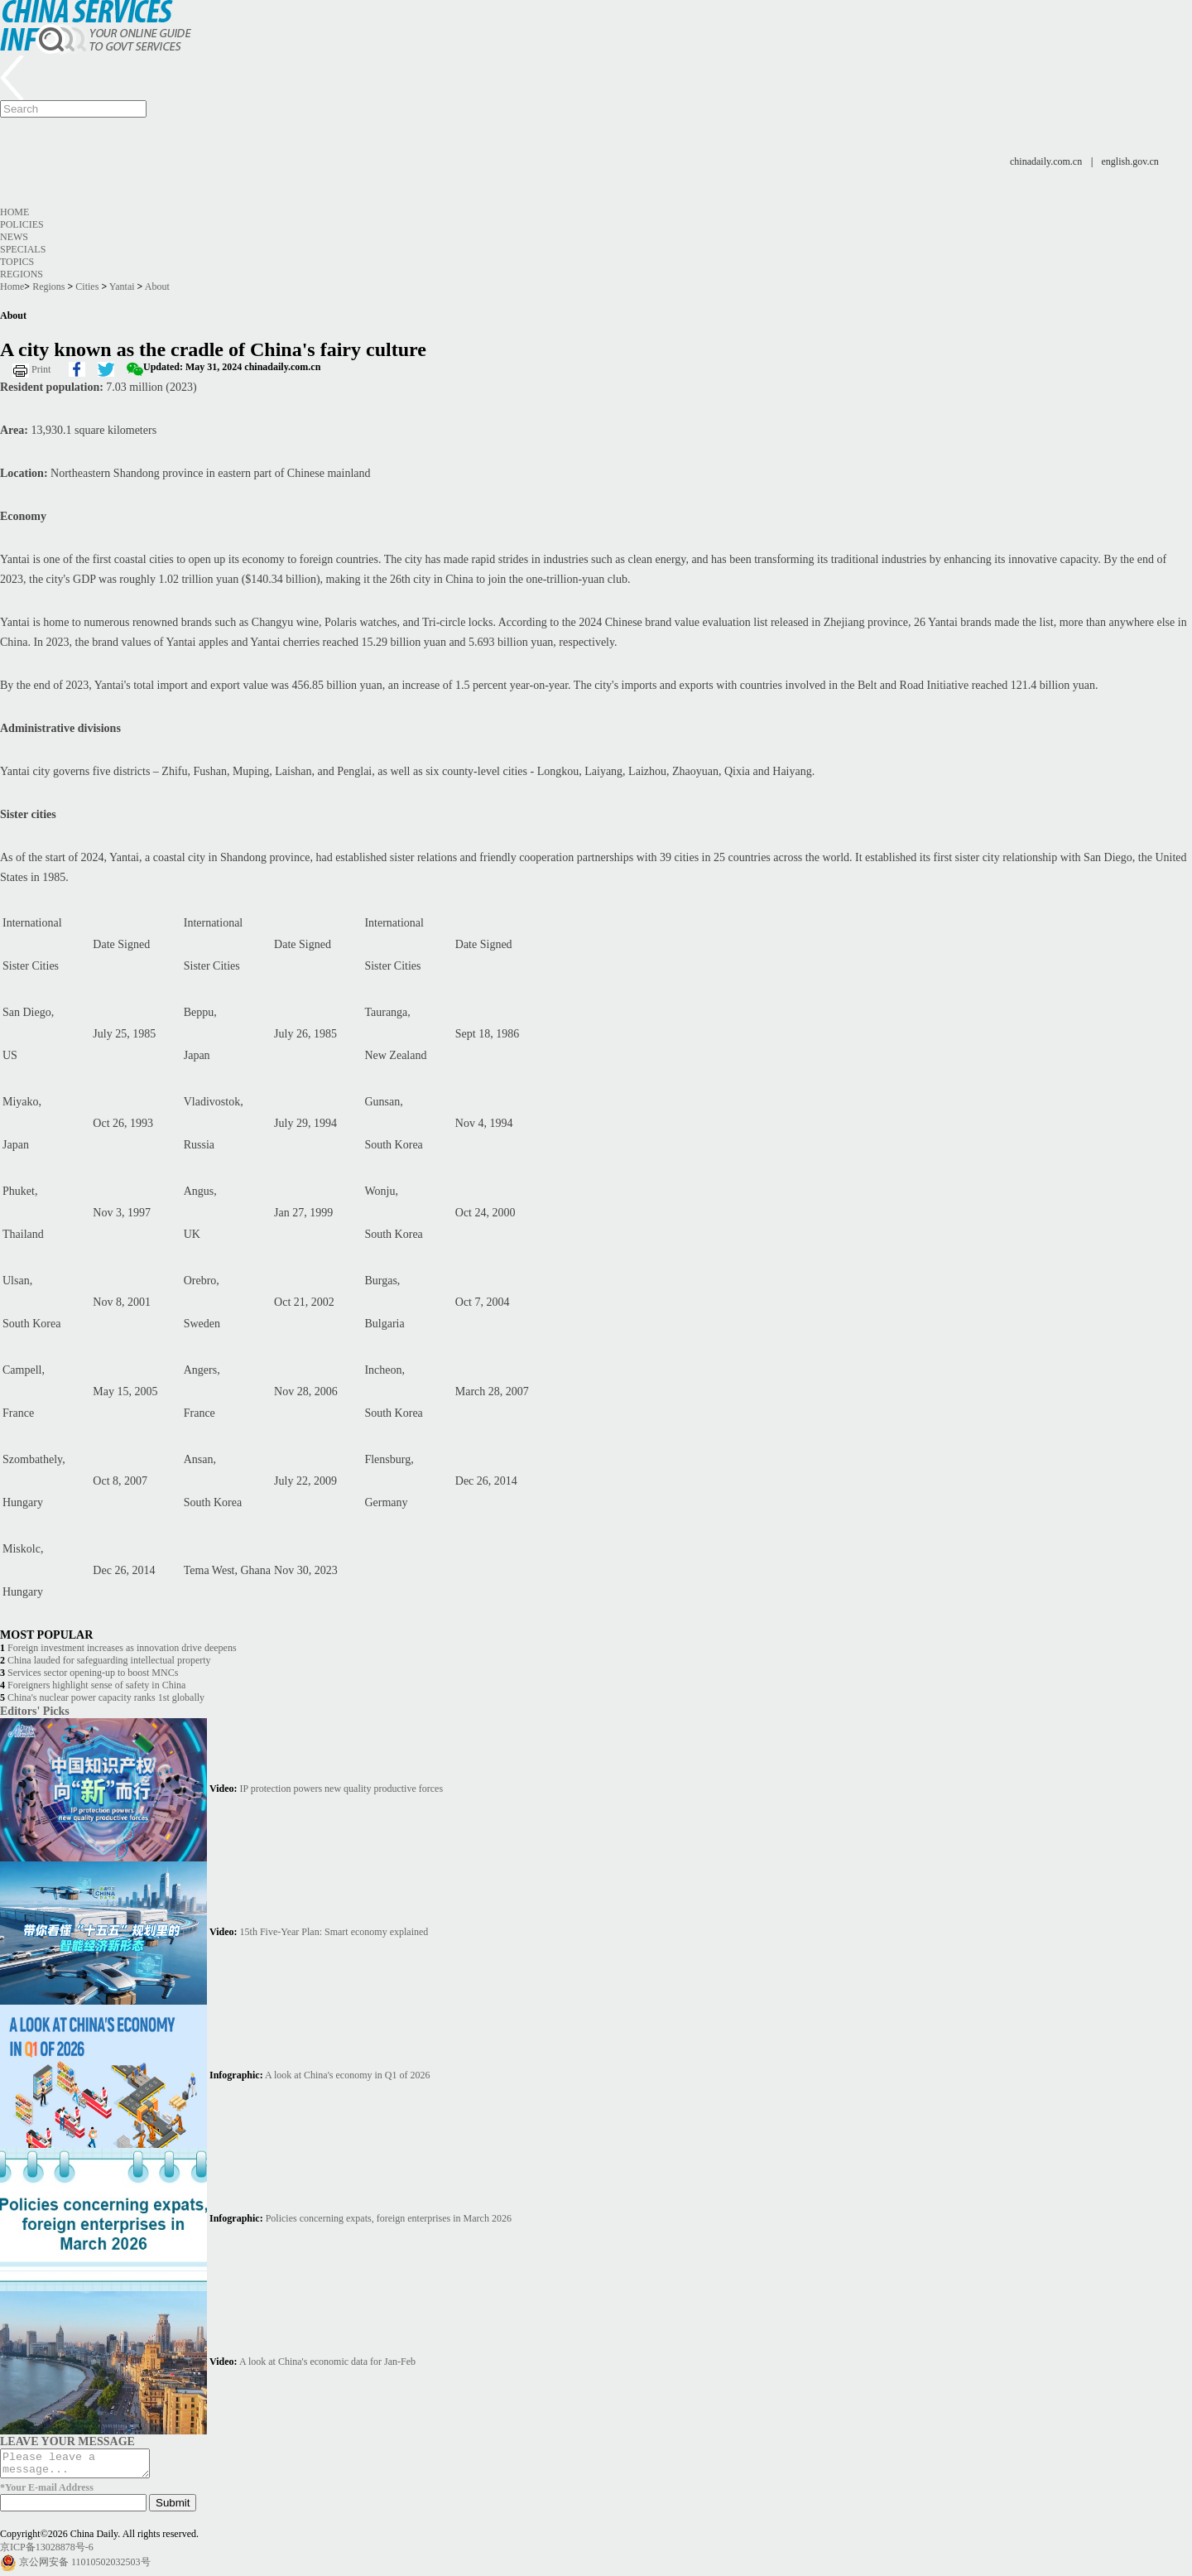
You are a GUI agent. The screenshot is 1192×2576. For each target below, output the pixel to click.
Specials (23, 249)
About (157, 286)
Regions (21, 274)
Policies (22, 224)
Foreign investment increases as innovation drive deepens (122, 1648)
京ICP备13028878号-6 (47, 2552)
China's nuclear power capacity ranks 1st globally (105, 1697)
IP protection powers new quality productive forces (341, 1788)
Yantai (122, 286)
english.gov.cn (1130, 161)
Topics (17, 261)
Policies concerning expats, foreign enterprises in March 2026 (389, 2218)
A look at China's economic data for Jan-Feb (327, 2361)
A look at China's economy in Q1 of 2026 (347, 2075)
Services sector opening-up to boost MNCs (92, 1672)
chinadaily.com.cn (1046, 161)
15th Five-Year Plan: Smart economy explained (334, 1932)
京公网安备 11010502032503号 (85, 2567)
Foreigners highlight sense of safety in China (96, 1685)
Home (14, 212)
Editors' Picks (35, 1710)
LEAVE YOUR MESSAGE (67, 2441)
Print (40, 369)
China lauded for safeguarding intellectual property (109, 1660)
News (14, 237)
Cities (87, 286)
